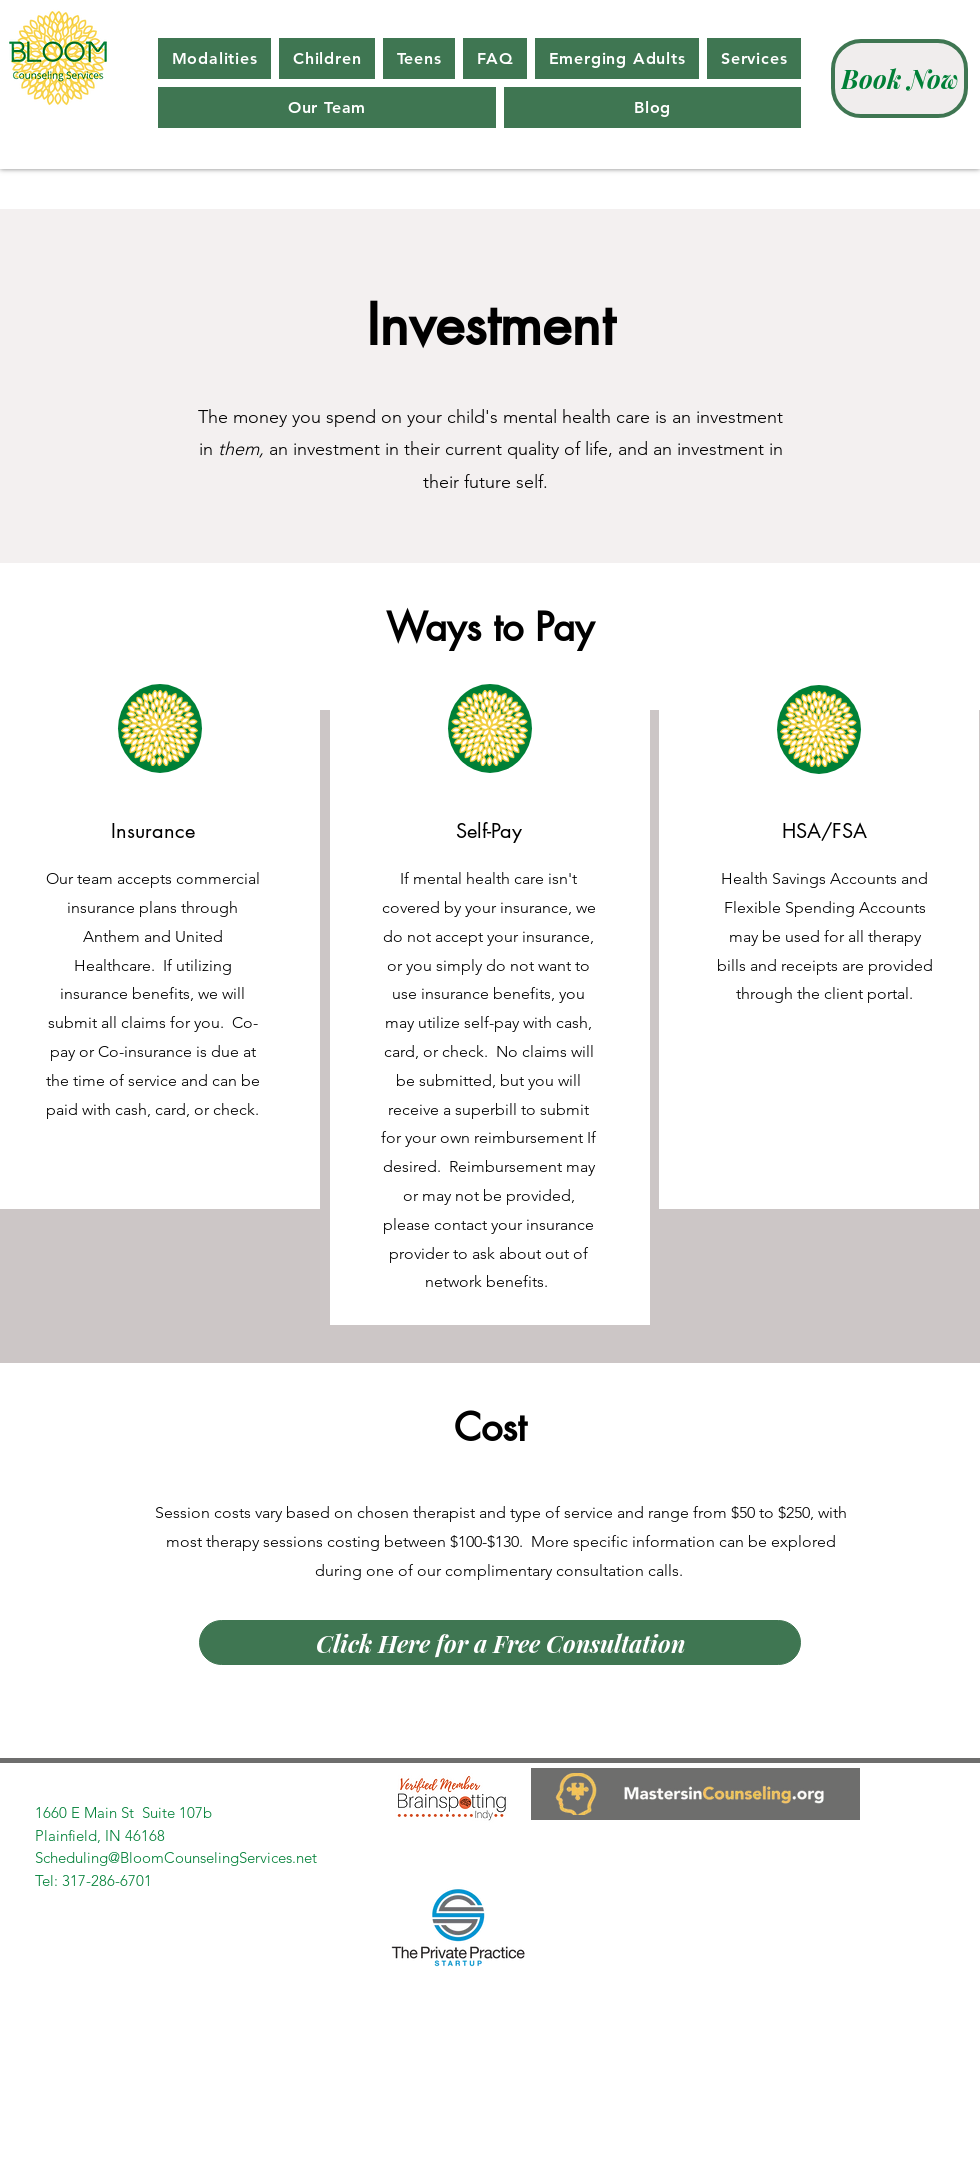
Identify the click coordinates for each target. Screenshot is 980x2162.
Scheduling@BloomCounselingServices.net (176, 1857)
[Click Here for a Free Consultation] (500, 1642)
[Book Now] (899, 78)
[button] (214, 58)
